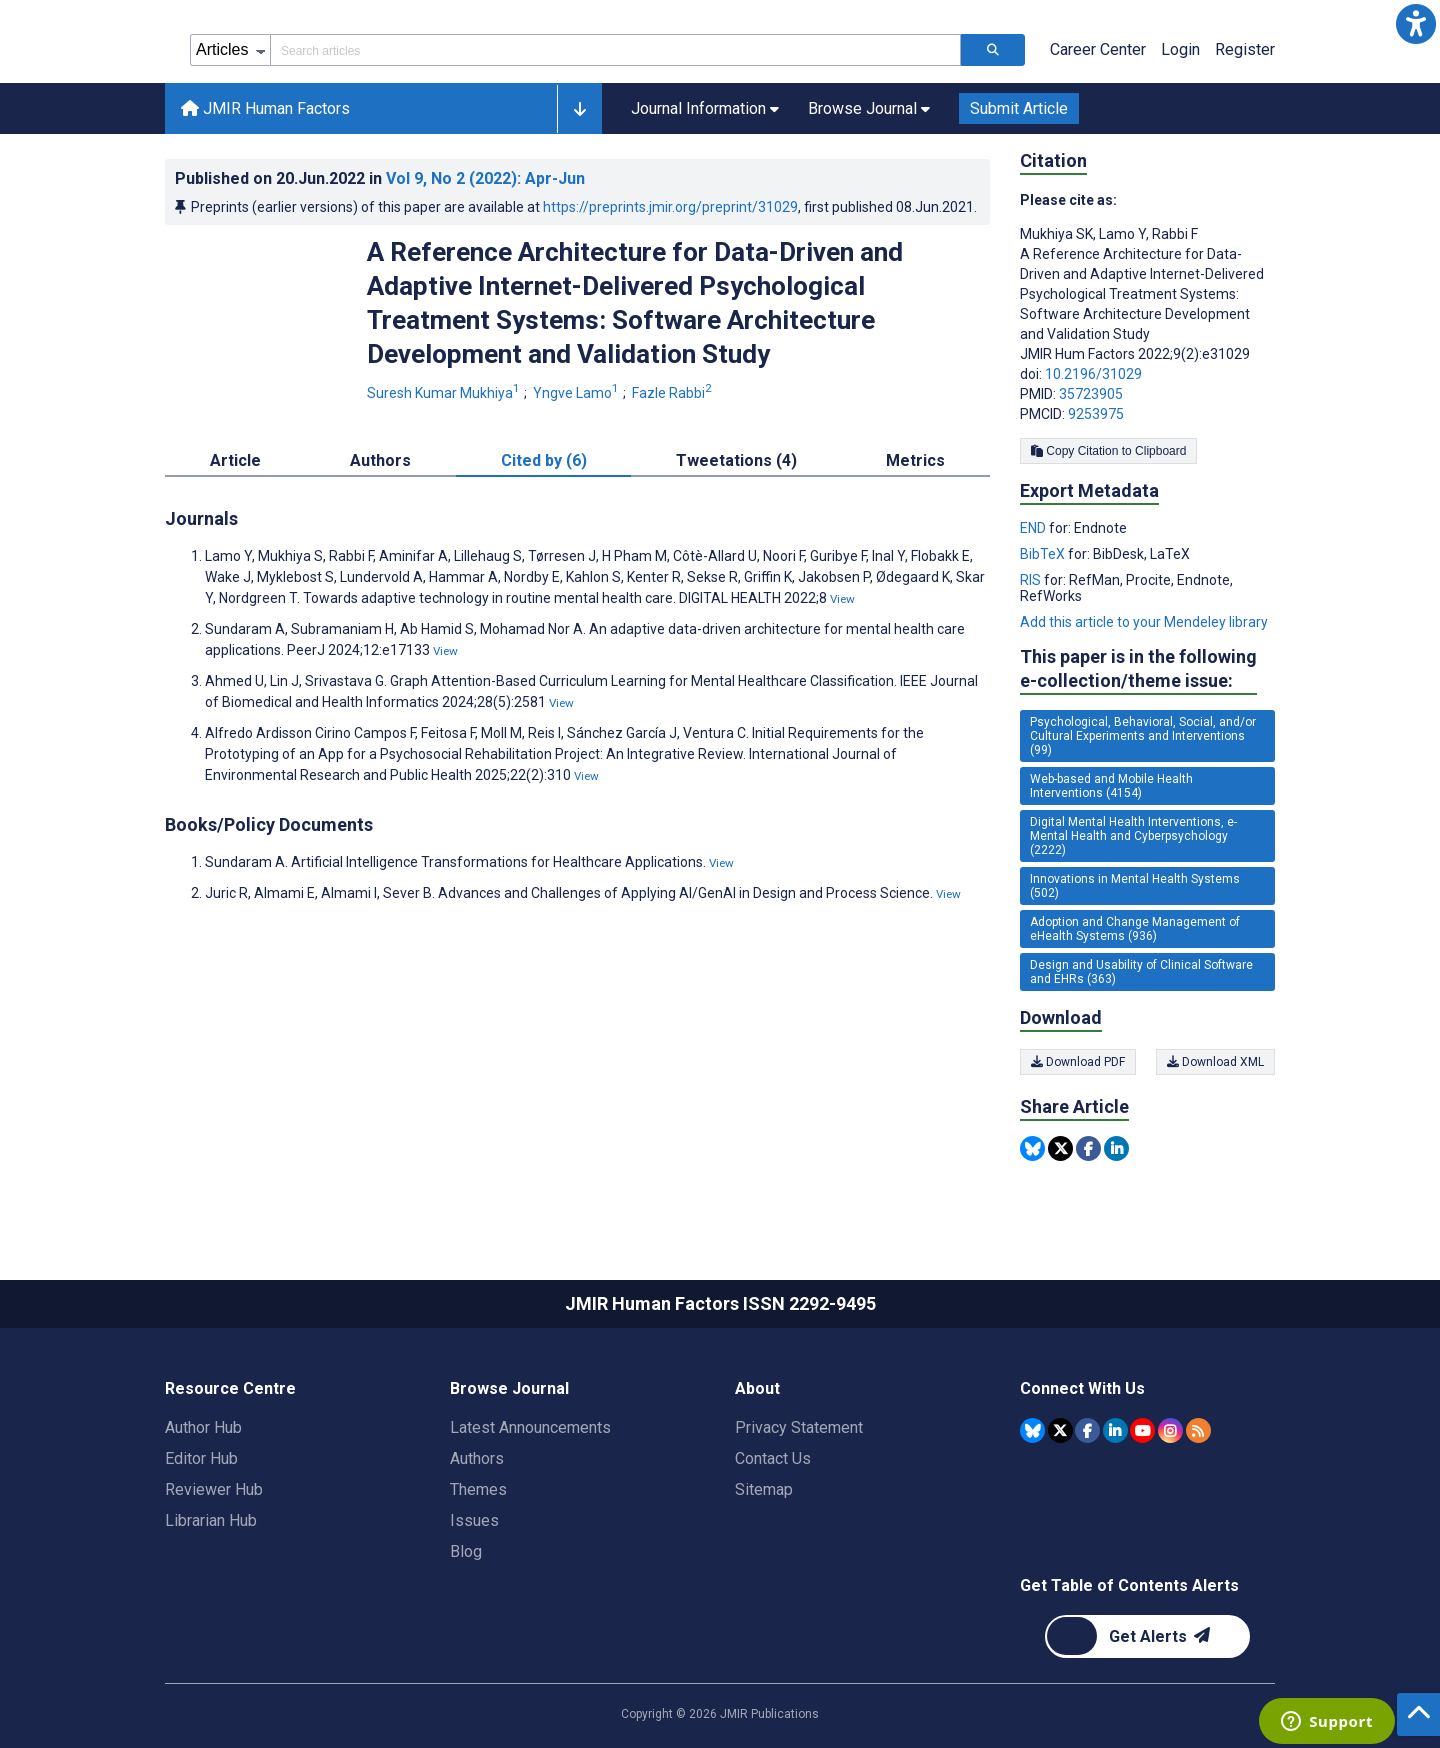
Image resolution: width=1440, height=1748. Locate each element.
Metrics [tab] (915, 460)
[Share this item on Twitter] (1060, 1148)
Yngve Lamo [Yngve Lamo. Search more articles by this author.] (577, 393)
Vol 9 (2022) (485, 178)
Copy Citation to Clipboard (1108, 451)
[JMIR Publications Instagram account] (1170, 1430)
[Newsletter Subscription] (1147, 1636)
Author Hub (203, 1427)
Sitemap (764, 1489)
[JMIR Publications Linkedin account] (1115, 1430)
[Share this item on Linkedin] (1116, 1148)
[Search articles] (993, 50)
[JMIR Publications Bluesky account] (1032, 1430)
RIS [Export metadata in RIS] (1032, 580)
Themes (478, 1489)
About (757, 1388)
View (842, 599)
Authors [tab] (380, 460)
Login (1180, 49)
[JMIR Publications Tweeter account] (1060, 1430)
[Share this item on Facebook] (1088, 1148)
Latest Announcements (530, 1427)
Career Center (1098, 49)
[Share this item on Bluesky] (1032, 1148)
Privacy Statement (799, 1427)
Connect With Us (1082, 1388)
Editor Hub (201, 1458)
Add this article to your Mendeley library (1144, 622)
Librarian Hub (211, 1520)
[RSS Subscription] (1198, 1430)
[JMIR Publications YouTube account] (1142, 1430)
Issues (474, 1520)
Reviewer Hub (214, 1489)
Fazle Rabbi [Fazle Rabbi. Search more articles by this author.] (673, 393)
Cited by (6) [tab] (544, 460)
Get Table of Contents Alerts (1129, 1585)
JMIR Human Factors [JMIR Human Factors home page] (265, 108)
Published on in (380, 178)
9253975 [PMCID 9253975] (1096, 414)
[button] (1416, 24)
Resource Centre (230, 1388)
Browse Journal (509, 1388)
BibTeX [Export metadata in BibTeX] (1044, 554)
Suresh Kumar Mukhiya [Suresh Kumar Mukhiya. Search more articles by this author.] (445, 393)
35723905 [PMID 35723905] (1091, 394)
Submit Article (1019, 108)
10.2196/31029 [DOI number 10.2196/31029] (1093, 374)
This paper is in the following (1138, 669)
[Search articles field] (615, 50)
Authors (477, 1458)
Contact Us (773, 1458)
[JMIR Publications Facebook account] (1087, 1430)
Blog (466, 1551)
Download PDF (1078, 1062)
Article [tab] (235, 460)
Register (1245, 49)
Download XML (1215, 1062)
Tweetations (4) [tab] (736, 460)
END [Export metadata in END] (1034, 528)
